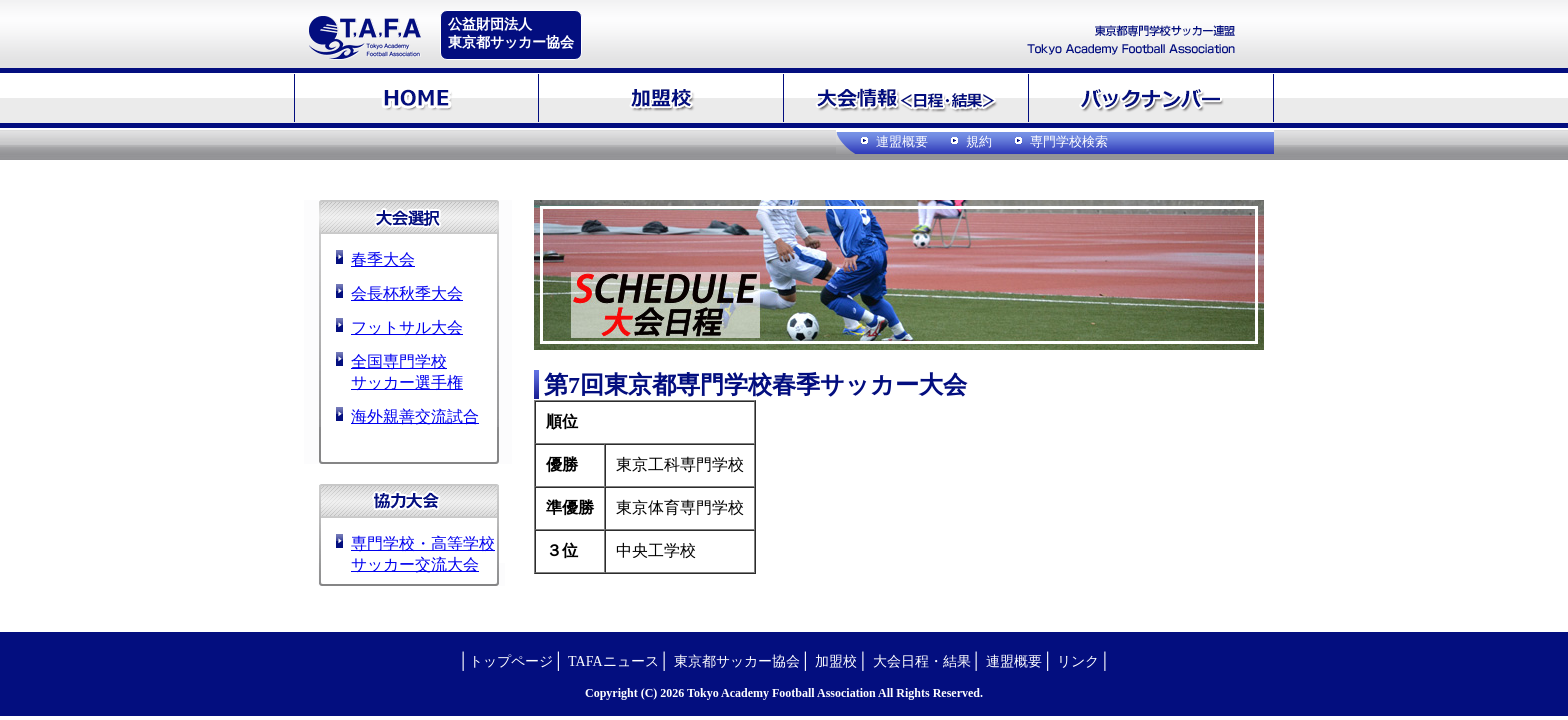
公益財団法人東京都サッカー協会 (511, 33)
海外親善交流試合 (415, 416)
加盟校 (661, 98)
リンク (1078, 661)
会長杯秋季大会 (407, 293)
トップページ (511, 661)
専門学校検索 (1069, 141)
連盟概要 (902, 141)
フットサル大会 (407, 327)
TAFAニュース (613, 661)
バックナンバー (1151, 98)
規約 (979, 141)
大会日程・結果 (922, 661)
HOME (416, 98)
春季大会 (383, 259)
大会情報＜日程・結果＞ (906, 98)
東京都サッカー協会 (737, 661)
